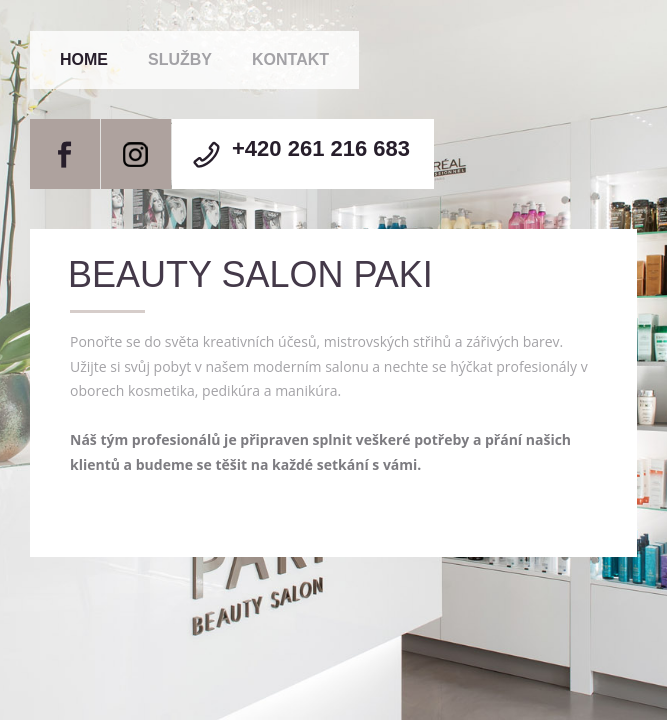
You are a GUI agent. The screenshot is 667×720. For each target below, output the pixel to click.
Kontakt (290, 59)
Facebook (65, 154)
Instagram (136, 154)
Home (84, 59)
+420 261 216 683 (321, 148)
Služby (180, 59)
